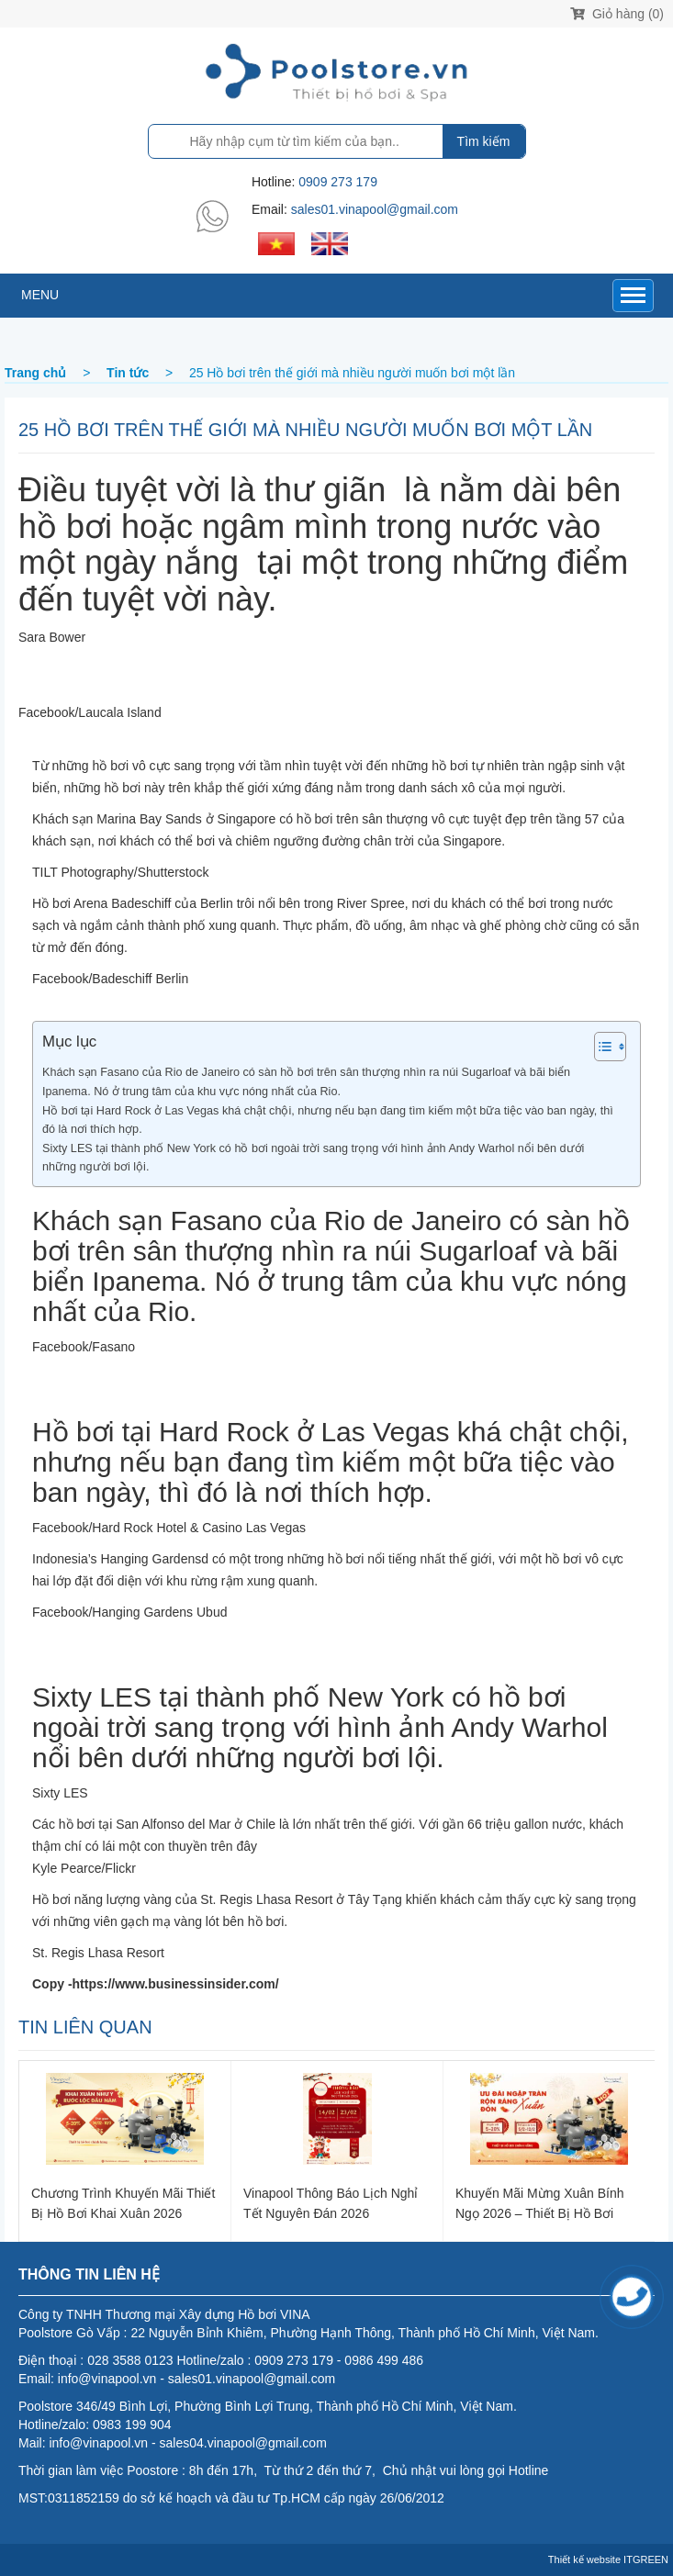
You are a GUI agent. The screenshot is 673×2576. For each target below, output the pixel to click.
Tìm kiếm (483, 141)
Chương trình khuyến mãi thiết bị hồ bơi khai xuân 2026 (123, 2203)
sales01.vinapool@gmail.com (374, 209)
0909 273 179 (337, 181)
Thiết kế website (584, 2559)
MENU (40, 294)
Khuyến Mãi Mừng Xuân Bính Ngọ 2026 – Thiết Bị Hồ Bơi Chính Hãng (539, 2203)
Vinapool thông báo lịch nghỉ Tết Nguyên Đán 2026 (330, 2203)
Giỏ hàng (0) (617, 13)
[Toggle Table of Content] (601, 1046)
